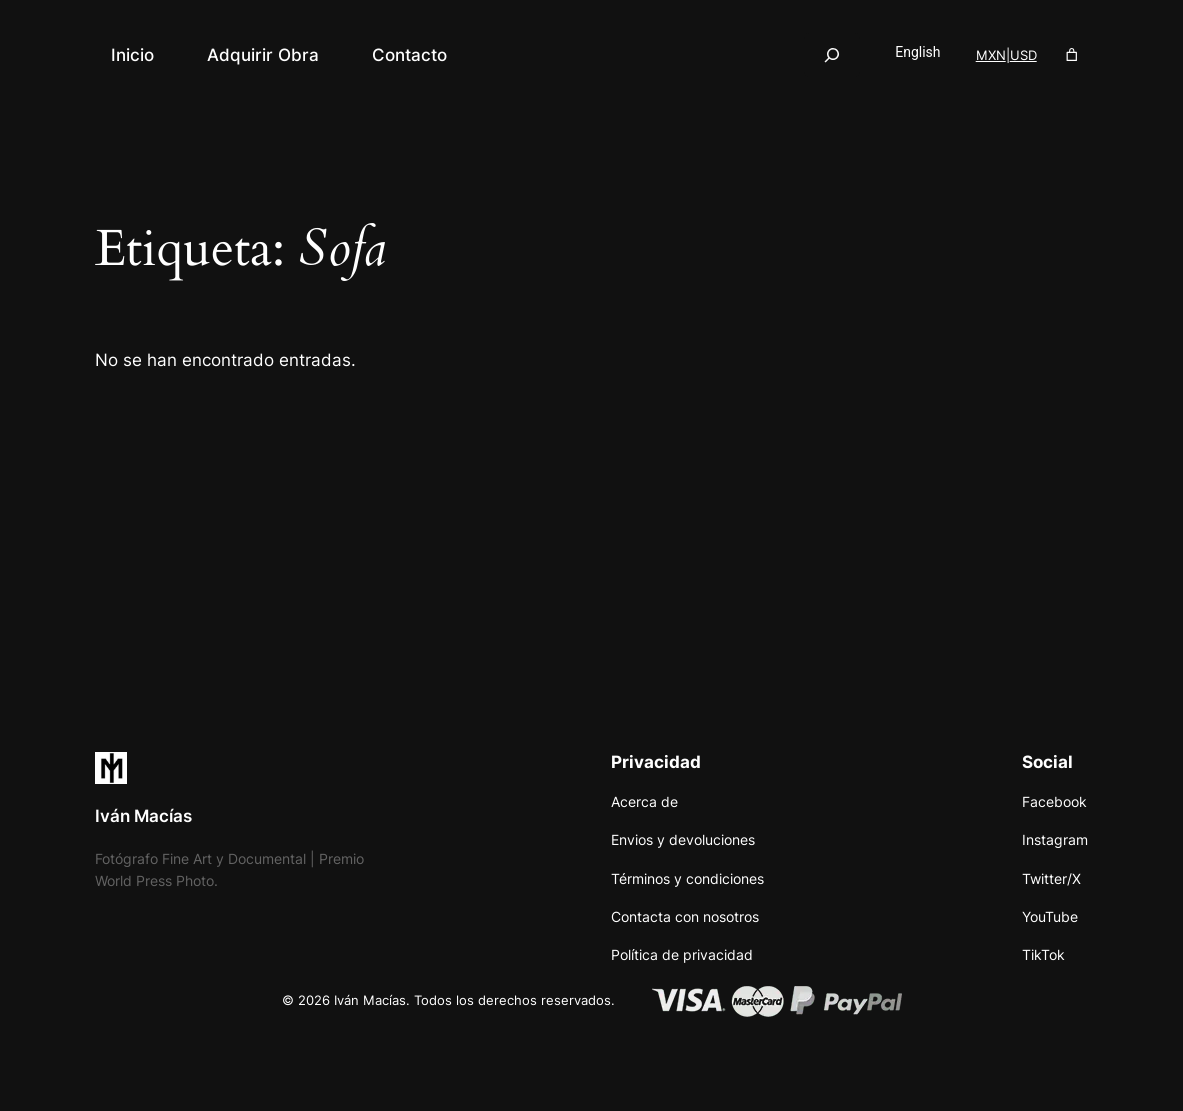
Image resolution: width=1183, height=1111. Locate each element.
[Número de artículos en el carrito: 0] (1072, 55)
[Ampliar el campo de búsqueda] (832, 54)
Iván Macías (143, 816)
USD (1023, 55)
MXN (991, 55)
